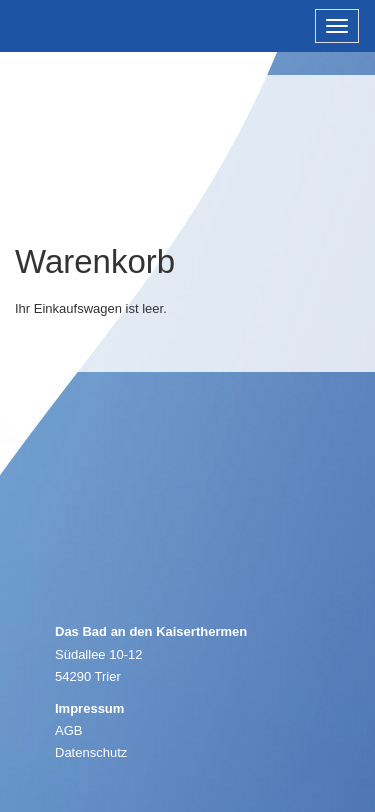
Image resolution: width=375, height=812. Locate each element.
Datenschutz (91, 752)
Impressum (89, 708)
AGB (68, 730)
